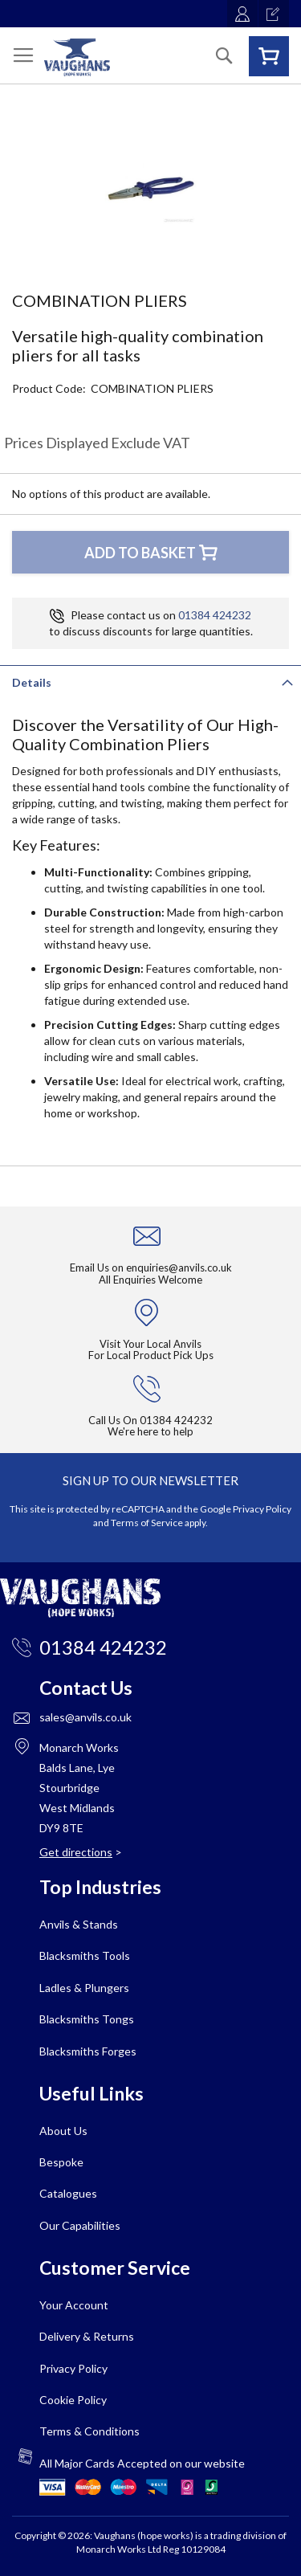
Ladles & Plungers (84, 1987)
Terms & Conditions (89, 2431)
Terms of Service (147, 1523)
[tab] (150, 681)
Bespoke (61, 2162)
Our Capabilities (79, 2225)
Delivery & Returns (86, 2336)
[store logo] (77, 57)
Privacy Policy (262, 1509)
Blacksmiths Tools (84, 1955)
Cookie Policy (73, 2400)
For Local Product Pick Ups (151, 1355)
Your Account (73, 2305)
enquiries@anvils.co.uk (179, 1267)
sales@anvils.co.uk (85, 1717)
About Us (63, 2130)
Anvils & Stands (78, 1924)
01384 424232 (214, 615)
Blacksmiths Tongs (86, 2019)
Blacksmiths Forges (87, 2051)
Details (31, 682)
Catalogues (68, 2193)
